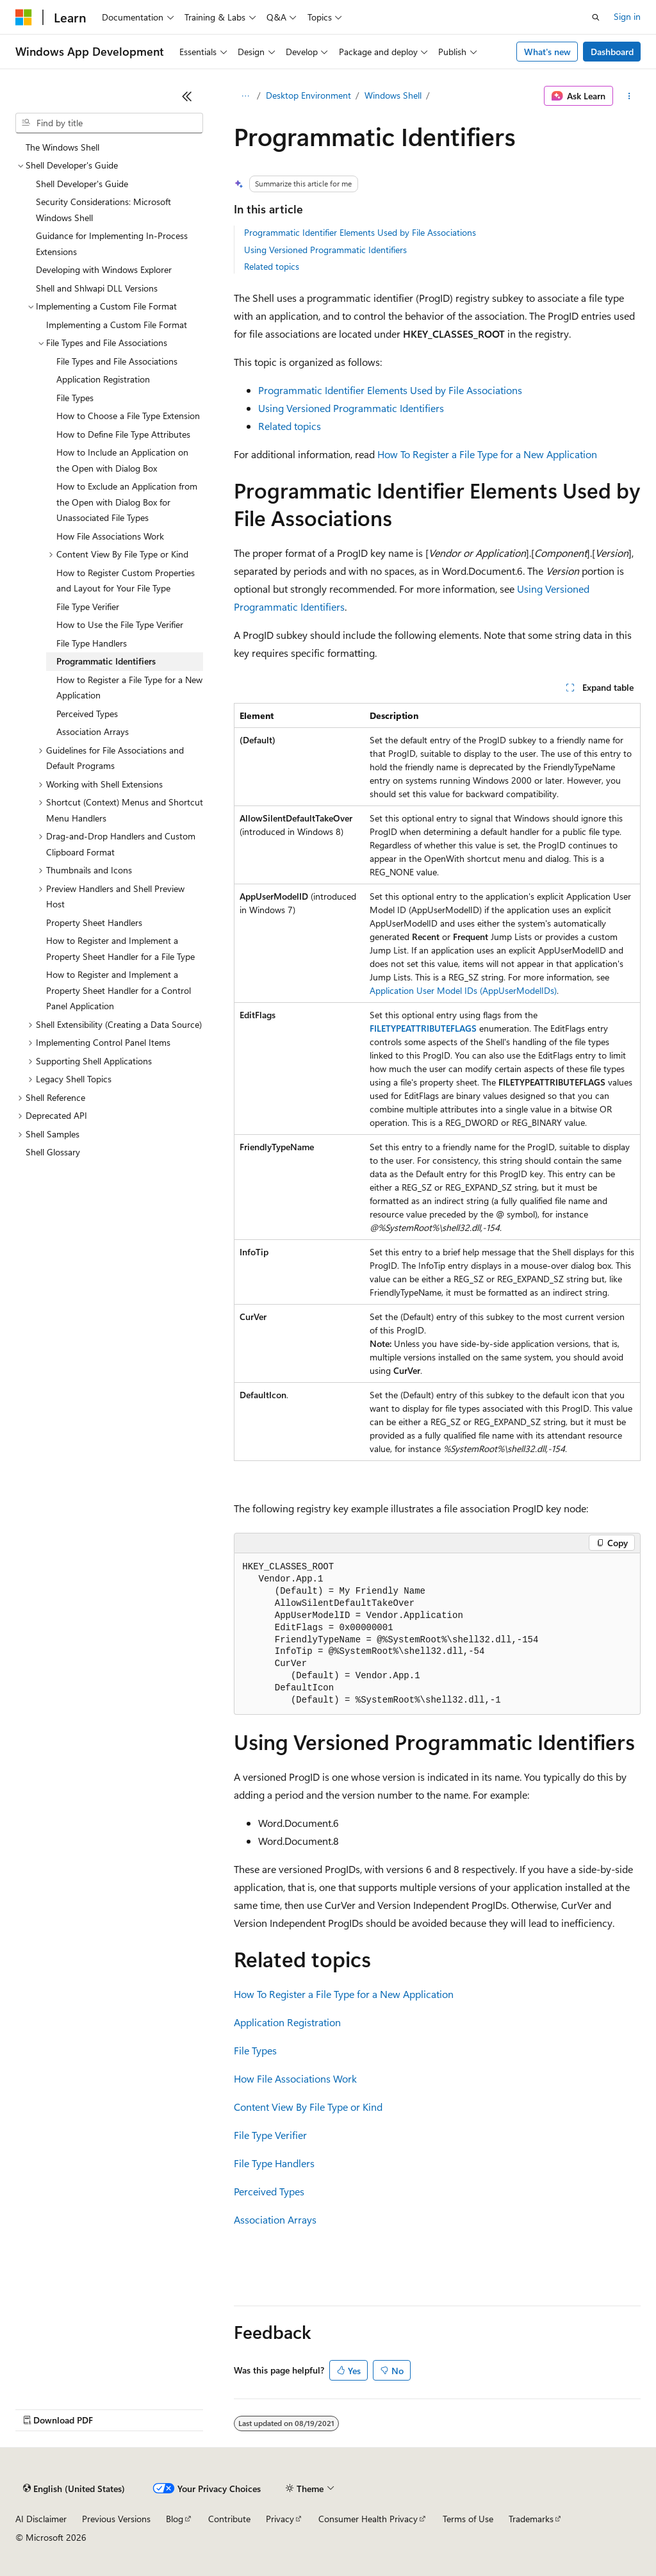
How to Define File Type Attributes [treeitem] (123, 434)
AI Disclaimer (41, 2519)
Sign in (627, 16)
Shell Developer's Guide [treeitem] (82, 184)
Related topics (271, 266)
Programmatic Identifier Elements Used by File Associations (360, 232)
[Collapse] (187, 96)
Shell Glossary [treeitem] (53, 1152)
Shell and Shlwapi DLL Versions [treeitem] (97, 288)
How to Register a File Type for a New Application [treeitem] (129, 687)
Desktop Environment (308, 95)
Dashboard (612, 51)
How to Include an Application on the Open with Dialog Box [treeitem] (122, 460)
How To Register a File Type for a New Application (487, 454)
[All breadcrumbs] (245, 96)
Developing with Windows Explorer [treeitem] (104, 269)
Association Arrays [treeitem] (92, 731)
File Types (255, 2050)
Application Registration (287, 2022)
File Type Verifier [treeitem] (87, 606)
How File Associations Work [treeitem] (110, 536)
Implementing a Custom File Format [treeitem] (116, 324)
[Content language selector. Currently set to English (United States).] (74, 2489)
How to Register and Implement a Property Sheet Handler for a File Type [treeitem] (120, 948)
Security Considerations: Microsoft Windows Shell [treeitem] (103, 209)
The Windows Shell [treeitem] (62, 147)
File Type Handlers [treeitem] (91, 643)
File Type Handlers (274, 2163)
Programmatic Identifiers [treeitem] (106, 661)
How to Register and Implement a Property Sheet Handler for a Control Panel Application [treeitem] (118, 990)
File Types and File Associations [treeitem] (116, 361)
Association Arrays (275, 2219)
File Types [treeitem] (75, 398)
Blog (174, 2519)
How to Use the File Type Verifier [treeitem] (119, 624)
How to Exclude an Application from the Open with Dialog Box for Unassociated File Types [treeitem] (126, 502)
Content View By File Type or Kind (308, 2106)
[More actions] (629, 96)
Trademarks (531, 2519)
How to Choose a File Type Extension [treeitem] (128, 415)
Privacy (280, 2519)
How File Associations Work (295, 2078)
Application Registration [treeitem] (103, 379)
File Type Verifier (270, 2135)
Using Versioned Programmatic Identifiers (325, 250)
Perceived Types (269, 2191)
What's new (547, 51)
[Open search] (596, 17)
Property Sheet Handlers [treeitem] (94, 922)
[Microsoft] (23, 17)
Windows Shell (393, 95)
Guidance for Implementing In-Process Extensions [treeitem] (112, 243)
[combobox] (109, 123)
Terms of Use (468, 2519)
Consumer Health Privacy (368, 2519)
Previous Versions (116, 2519)
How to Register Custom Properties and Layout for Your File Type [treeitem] (125, 580)
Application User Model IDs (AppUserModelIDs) (463, 990)
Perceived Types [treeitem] (87, 713)
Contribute (229, 2519)
